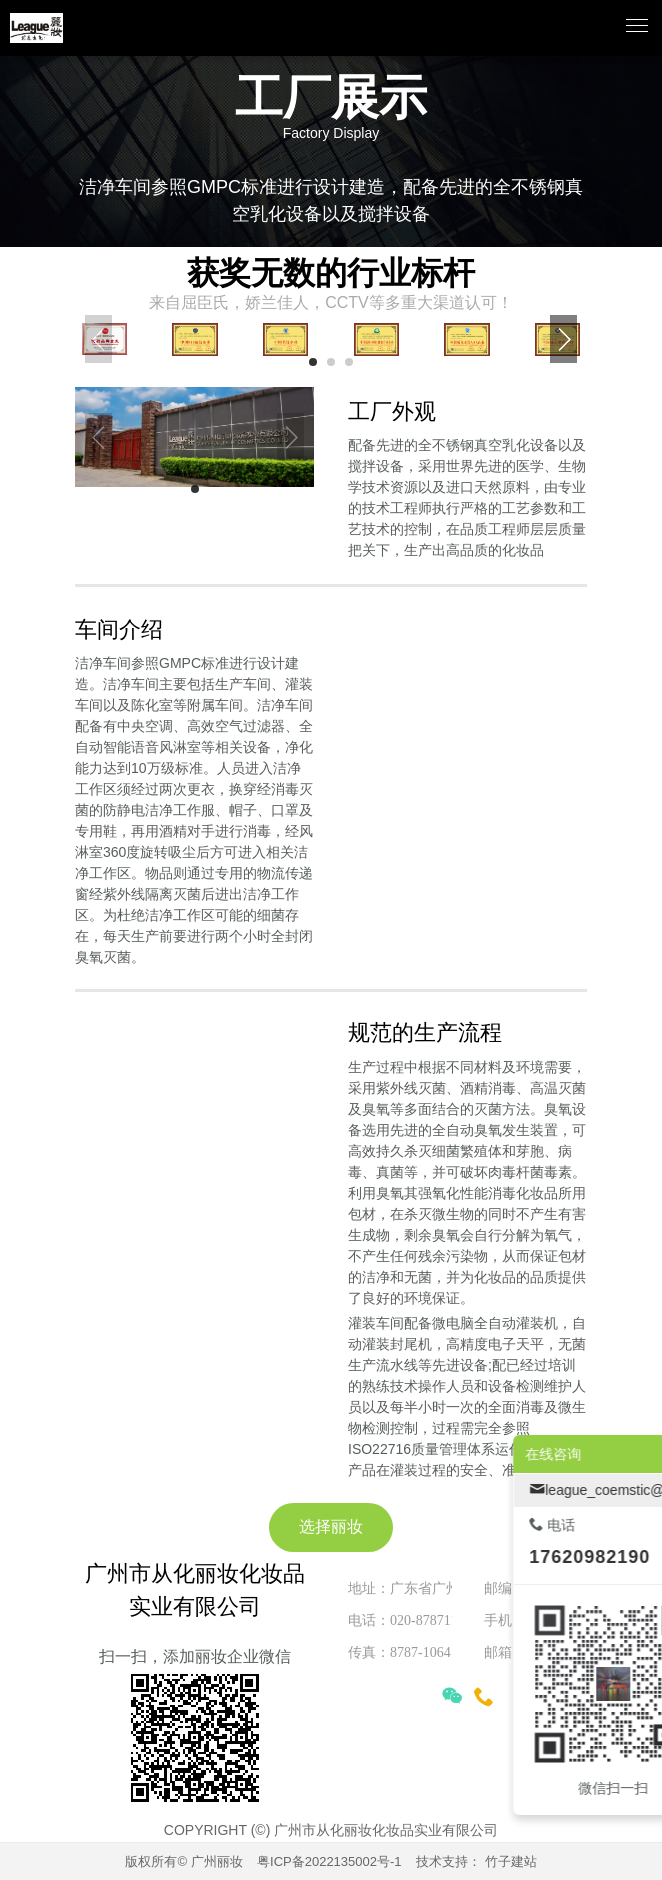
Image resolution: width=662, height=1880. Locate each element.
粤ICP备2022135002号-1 (329, 1861)
